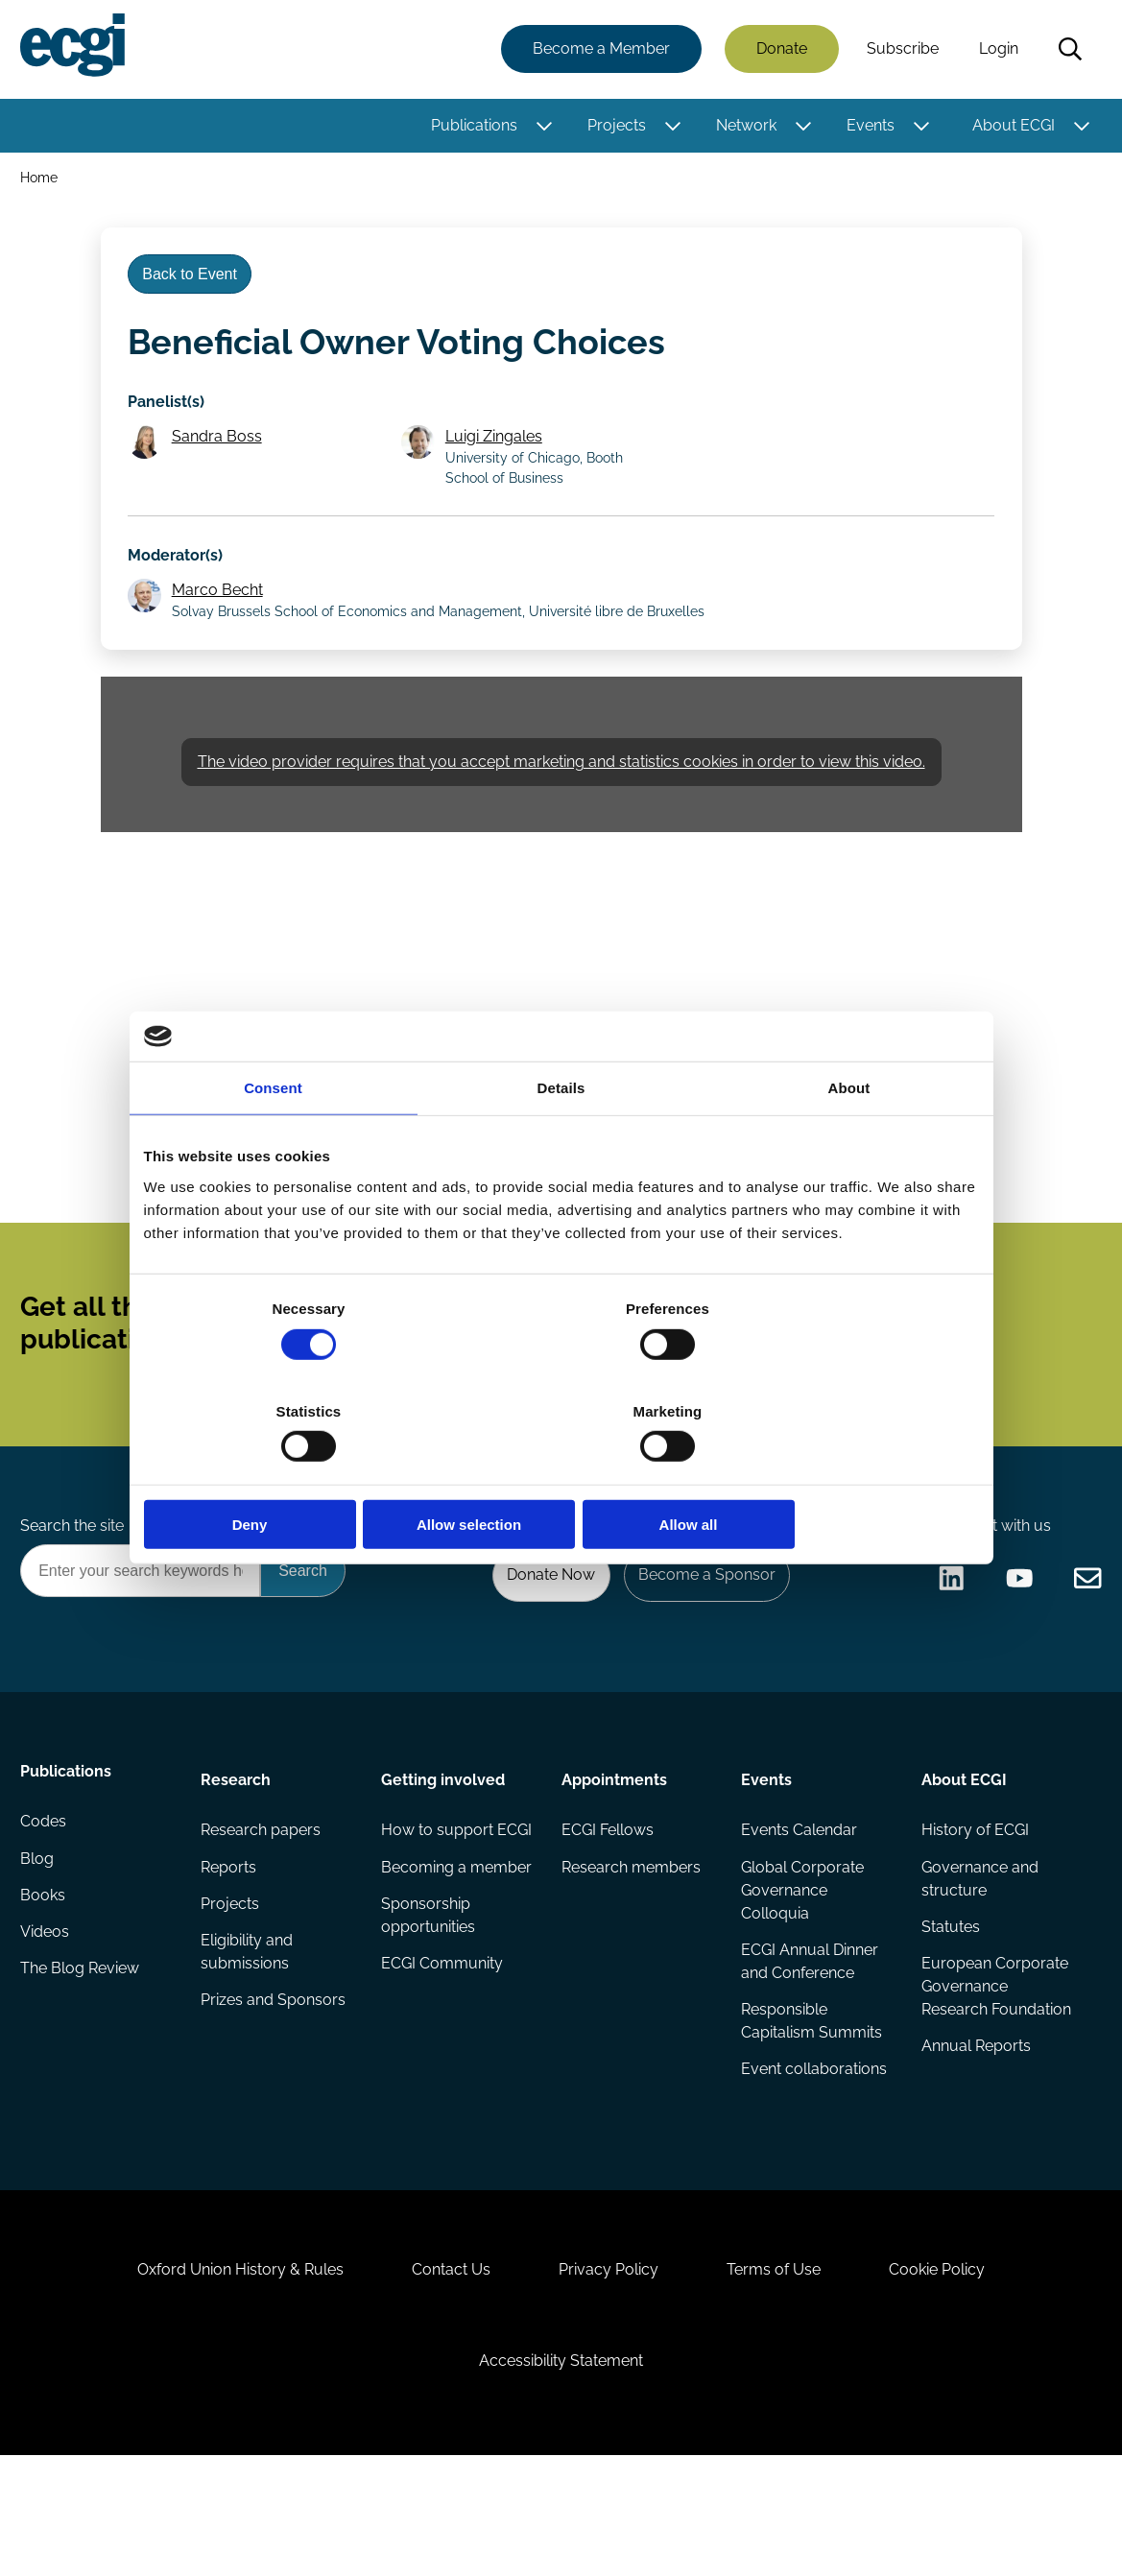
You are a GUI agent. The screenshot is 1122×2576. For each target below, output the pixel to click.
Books (45, 1980)
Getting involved (444, 1850)
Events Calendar (798, 1904)
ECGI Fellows (607, 1904)
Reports (230, 1942)
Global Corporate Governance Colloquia (801, 1965)
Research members (630, 1942)
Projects (614, 127)
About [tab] (849, 1140)
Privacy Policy (608, 2372)
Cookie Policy (954, 2372)
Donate (778, 50)
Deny (280, 1474)
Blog (40, 1942)
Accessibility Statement (561, 2472)
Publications (471, 127)
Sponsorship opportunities (429, 2038)
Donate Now (540, 1642)
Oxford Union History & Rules (223, 2372)
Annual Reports (974, 2149)
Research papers (262, 1904)
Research (238, 1850)
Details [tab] (561, 1140)
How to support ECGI (438, 1915)
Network (743, 127)
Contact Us (442, 2372)
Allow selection (561, 1474)
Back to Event (195, 286)
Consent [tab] (273, 1140)
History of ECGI (973, 1904)
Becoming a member (424, 1976)
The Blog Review (82, 2057)
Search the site (75, 1590)
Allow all (842, 1474)
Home (41, 181)
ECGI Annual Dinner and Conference (808, 2038)
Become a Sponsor (701, 1642)
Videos (47, 2019)
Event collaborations (813, 2149)
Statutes (948, 2003)
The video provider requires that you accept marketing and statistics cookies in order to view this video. (561, 798)
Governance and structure (978, 1953)
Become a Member (598, 50)
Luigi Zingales (497, 457)
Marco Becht (222, 619)
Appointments (613, 1850)
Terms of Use (782, 2372)
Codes (46, 1904)
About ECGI (1010, 127)
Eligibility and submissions (249, 2030)
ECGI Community (443, 2088)
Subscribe (900, 50)
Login (995, 50)
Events (868, 127)
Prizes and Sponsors (275, 2080)
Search (1067, 51)
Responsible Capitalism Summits (810, 2099)
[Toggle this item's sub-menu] (542, 127)
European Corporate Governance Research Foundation (992, 2076)
